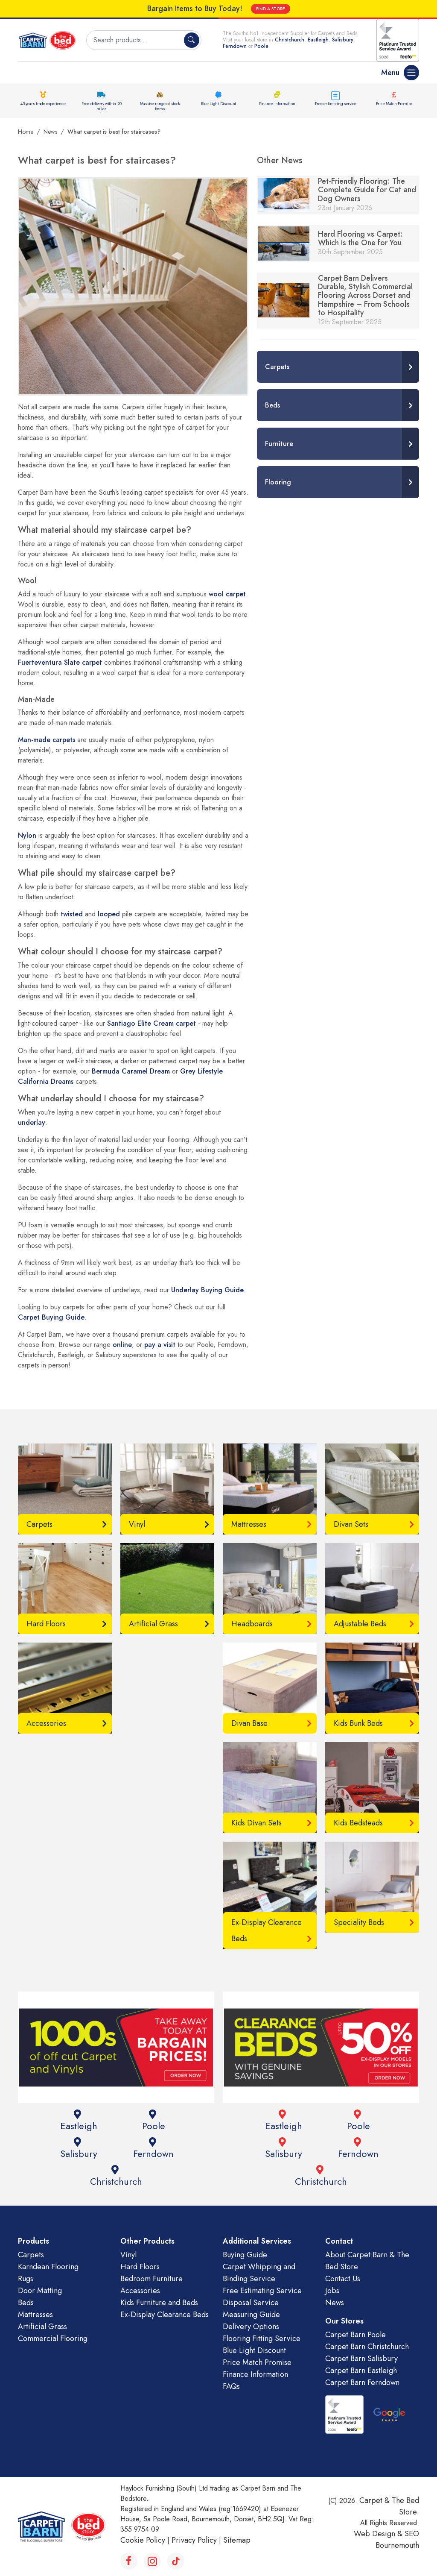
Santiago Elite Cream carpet (151, 1023)
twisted (72, 914)
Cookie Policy (142, 2540)
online (122, 1345)
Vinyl (128, 2254)
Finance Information (277, 103)
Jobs (332, 2290)
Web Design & (379, 2533)
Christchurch (289, 40)
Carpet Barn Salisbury (361, 2358)
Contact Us (342, 2278)
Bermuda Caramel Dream (131, 1071)
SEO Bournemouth (397, 2539)
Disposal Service (251, 2302)
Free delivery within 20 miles (101, 106)
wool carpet (227, 594)
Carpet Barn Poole (355, 2334)
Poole (261, 46)
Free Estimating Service (262, 2290)
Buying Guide (245, 2254)
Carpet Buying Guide (51, 1317)
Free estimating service (335, 103)
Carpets (31, 2254)
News (50, 131)
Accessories (140, 2290)
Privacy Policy (194, 2540)
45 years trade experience (43, 103)
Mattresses (35, 2314)
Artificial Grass (42, 2326)
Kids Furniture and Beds (159, 2302)
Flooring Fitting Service (261, 2338)
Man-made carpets (46, 740)
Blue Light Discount (218, 103)
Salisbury (342, 40)
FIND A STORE (270, 9)
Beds (26, 2302)
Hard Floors (140, 2266)
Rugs (25, 2278)
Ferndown (235, 46)
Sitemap (237, 2540)
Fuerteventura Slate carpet (60, 662)
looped (109, 914)
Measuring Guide (251, 2314)
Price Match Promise (394, 103)
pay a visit (159, 1345)
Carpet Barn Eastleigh (361, 2370)
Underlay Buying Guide (207, 1290)
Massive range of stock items (160, 106)
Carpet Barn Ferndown (362, 2382)
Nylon (27, 835)
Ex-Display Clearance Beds (164, 2314)
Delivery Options (251, 2326)
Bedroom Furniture (151, 2278)
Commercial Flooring (52, 2338)
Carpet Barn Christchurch (367, 2346)
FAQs (231, 2386)
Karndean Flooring (48, 2266)
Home (25, 131)
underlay (31, 1122)
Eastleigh (318, 40)
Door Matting (40, 2290)
